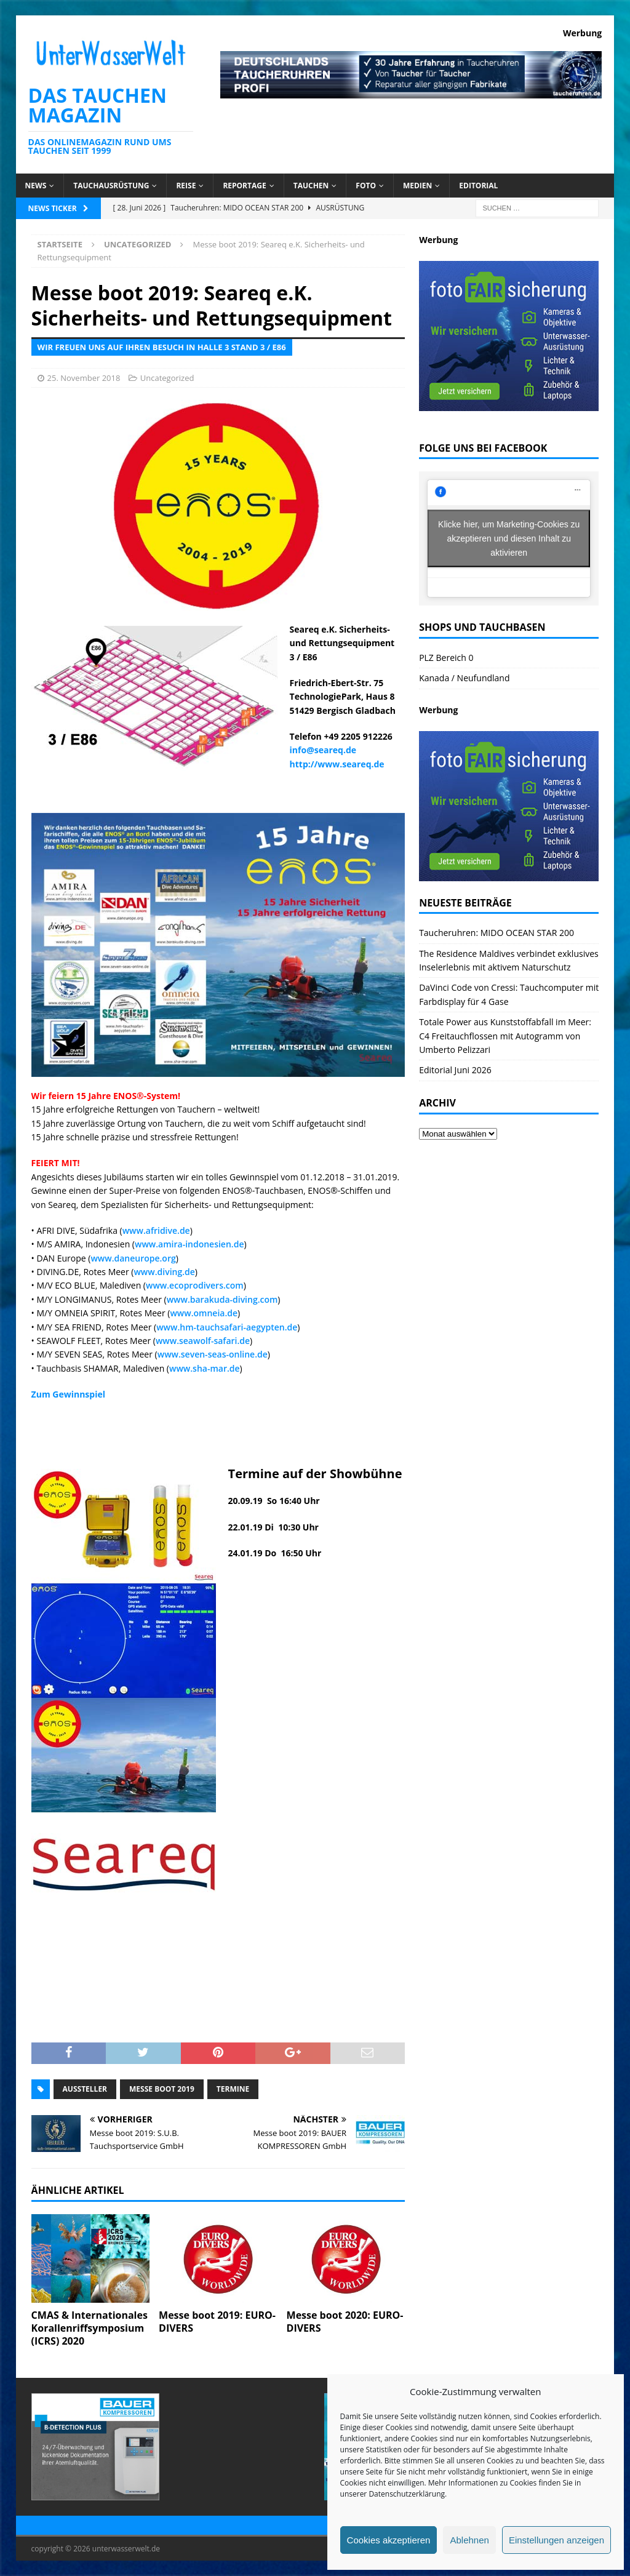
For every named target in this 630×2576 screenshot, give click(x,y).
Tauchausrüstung (111, 185)
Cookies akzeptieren (389, 2540)
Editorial (478, 185)
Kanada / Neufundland (464, 678)
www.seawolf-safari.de (203, 1340)
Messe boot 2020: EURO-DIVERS (345, 2321)
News (36, 185)
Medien (417, 185)
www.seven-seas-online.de (213, 1354)
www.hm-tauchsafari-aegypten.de (226, 1327)
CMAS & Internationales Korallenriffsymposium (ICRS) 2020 (89, 2328)
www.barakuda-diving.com (222, 1299)
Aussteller (85, 2089)
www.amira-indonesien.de (189, 1244)
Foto (366, 185)
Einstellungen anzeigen (556, 2540)
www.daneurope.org (132, 1258)
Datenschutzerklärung (407, 2494)
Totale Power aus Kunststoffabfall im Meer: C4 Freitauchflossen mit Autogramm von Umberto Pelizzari (505, 1035)
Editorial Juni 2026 (455, 1070)
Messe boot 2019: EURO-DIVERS (217, 2321)
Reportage (244, 185)
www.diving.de (164, 1272)
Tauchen (311, 185)
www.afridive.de (156, 1230)
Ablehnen (469, 2540)
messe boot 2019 (161, 2089)
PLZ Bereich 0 (446, 657)
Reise (186, 185)
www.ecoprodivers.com (195, 1285)
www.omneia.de (203, 1313)
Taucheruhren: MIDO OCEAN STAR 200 (496, 932)
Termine (233, 2089)
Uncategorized (167, 377)
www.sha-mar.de (204, 1368)
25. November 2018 (84, 377)
